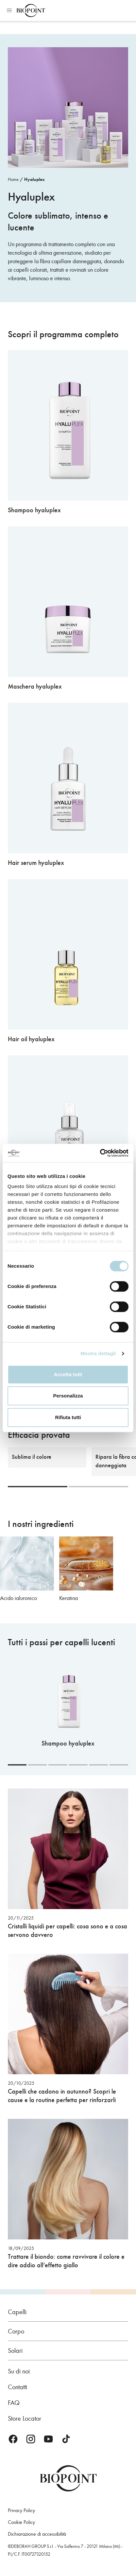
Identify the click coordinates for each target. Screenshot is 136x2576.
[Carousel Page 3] (57, 1765)
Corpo (16, 2331)
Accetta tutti (68, 1374)
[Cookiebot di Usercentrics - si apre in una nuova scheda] (99, 1153)
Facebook (13, 2439)
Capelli (17, 2312)
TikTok (66, 2439)
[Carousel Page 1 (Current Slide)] (37, 1486)
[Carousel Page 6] (119, 1765)
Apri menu (9, 10)
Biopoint (30, 10)
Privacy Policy (21, 2510)
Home (13, 179)
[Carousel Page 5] (98, 1765)
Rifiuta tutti (68, 1417)
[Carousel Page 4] (78, 1765)
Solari (15, 2350)
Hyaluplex (34, 179)
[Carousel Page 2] (98, 1486)
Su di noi (19, 2371)
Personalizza (68, 1395)
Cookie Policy (21, 2522)
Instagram (31, 2439)
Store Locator (24, 2418)
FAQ (14, 2403)
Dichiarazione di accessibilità (37, 2534)
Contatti (17, 2387)
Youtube (48, 2439)
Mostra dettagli (98, 1353)
